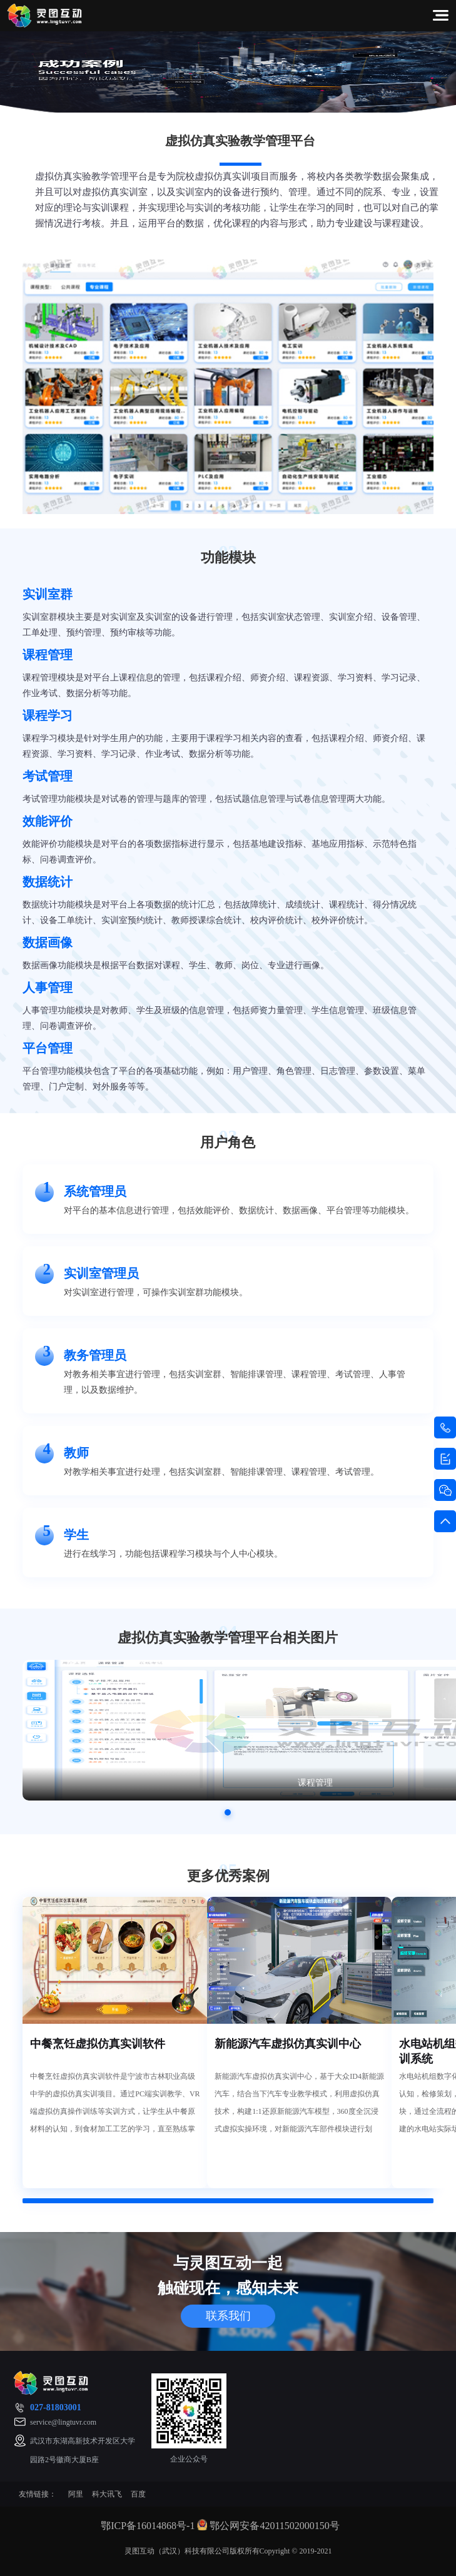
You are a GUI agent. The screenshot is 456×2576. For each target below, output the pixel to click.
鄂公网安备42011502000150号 (274, 2525)
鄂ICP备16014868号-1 (148, 2525)
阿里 (75, 2494)
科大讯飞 (107, 2494)
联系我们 (228, 2316)
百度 (138, 2494)
